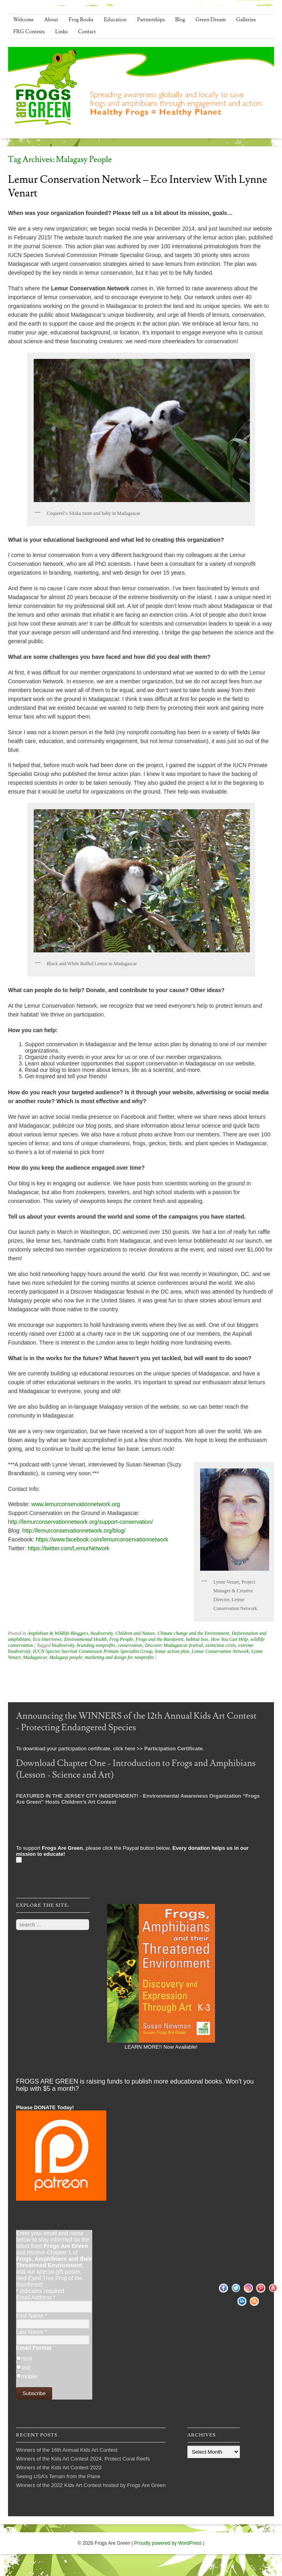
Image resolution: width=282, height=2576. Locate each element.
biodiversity (101, 1633)
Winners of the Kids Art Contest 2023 (58, 2468)
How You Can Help (229, 1639)
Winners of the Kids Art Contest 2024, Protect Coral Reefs (83, 2459)
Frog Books (81, 19)
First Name (31, 2316)
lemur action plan (172, 1651)
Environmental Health (85, 1639)
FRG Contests (29, 31)
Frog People (121, 1639)
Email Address (36, 2297)
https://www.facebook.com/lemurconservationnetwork (102, 1539)
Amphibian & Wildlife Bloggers (57, 1633)
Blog (180, 19)
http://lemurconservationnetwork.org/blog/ (74, 1530)
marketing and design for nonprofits (119, 1657)
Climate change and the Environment (193, 1633)
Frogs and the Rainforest (159, 1639)
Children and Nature (135, 1633)
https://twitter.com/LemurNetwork (69, 1548)
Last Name (31, 2332)
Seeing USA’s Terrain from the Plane (58, 2476)
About (51, 19)
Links (61, 31)
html (26, 2358)
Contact (87, 31)
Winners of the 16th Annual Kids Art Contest (67, 2450)
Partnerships (150, 19)
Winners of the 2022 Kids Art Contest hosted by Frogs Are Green (91, 2485)
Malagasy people (65, 1657)
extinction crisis (220, 1645)
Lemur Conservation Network (220, 1651)
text (25, 2367)
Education (115, 19)
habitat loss (197, 1639)
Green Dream (210, 19)
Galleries (246, 19)
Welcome (23, 19)
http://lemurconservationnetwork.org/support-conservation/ (80, 1522)
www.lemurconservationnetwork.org (75, 1504)
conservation (130, 1645)
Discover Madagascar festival (174, 1645)
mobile (29, 2376)
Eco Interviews (47, 1639)
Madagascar (35, 1657)
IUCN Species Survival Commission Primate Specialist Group (92, 1651)
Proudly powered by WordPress (168, 2543)
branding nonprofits (96, 1645)
